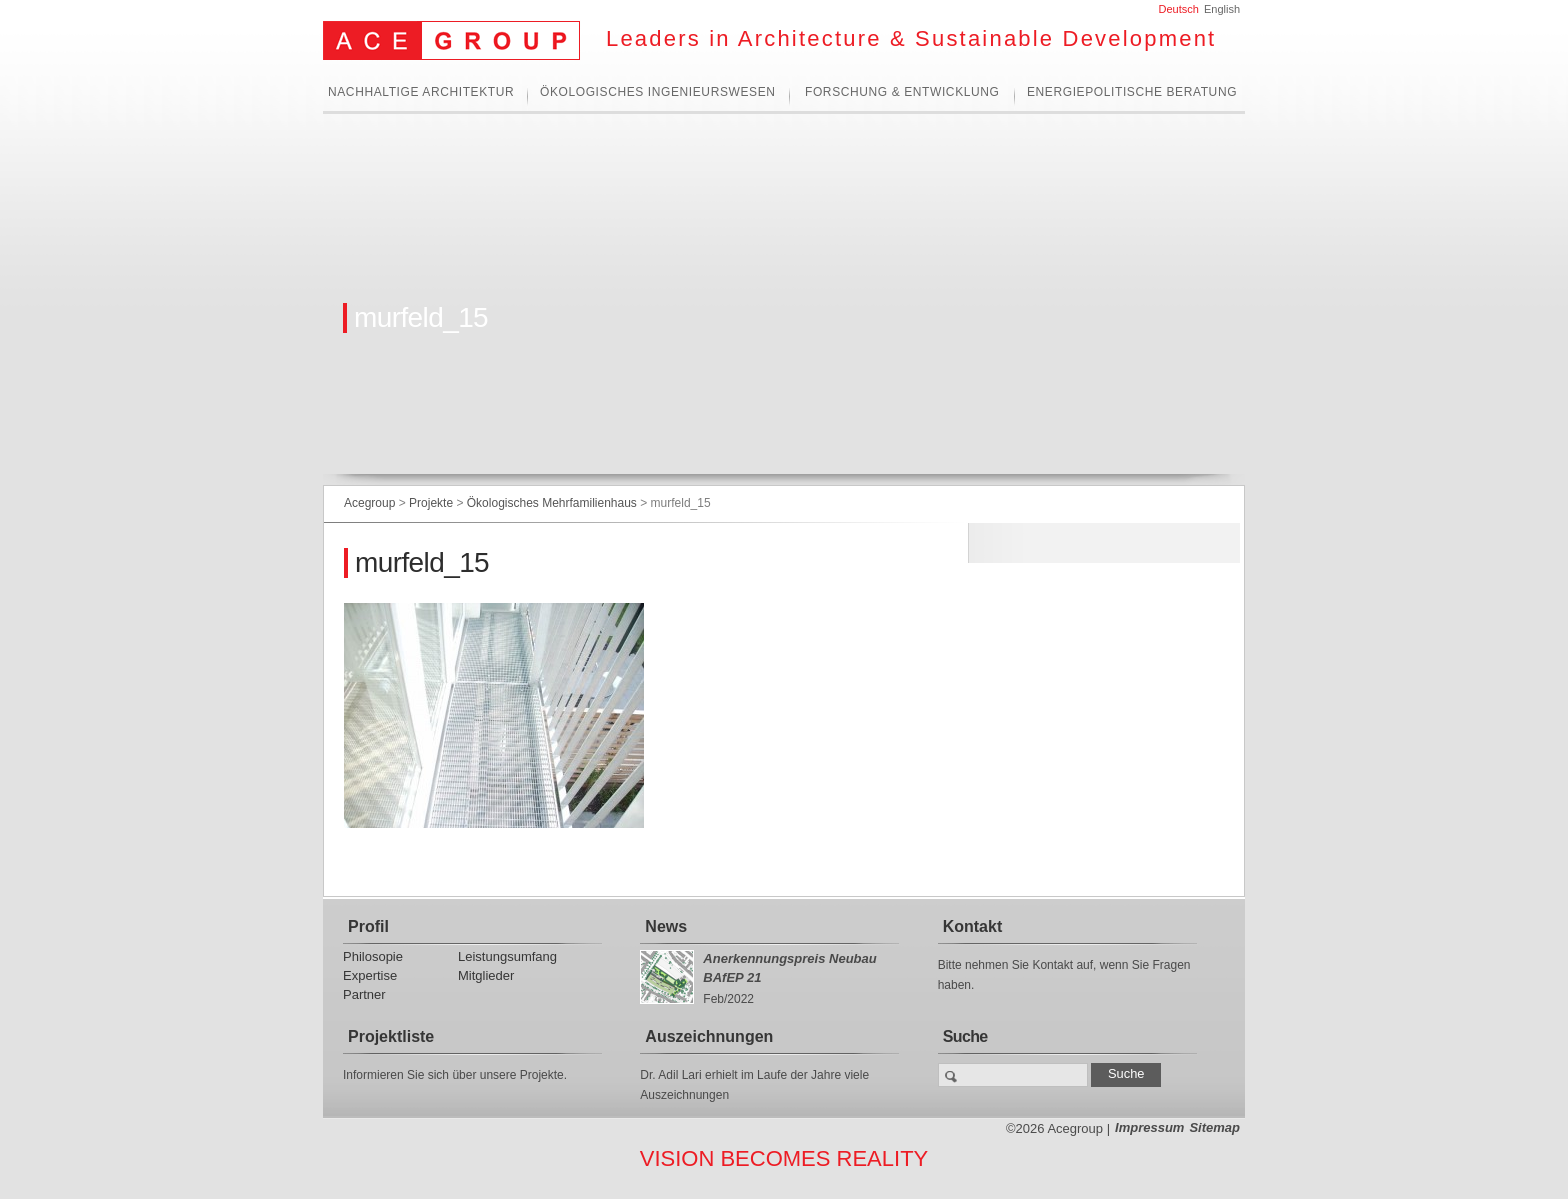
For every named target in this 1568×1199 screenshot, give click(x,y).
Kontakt (973, 926)
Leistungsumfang (507, 956)
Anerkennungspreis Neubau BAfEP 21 (789, 968)
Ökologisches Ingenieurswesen (658, 92)
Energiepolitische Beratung (1132, 92)
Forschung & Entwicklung (902, 92)
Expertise (370, 975)
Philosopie (373, 956)
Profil (368, 926)
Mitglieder (486, 975)
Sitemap (1214, 1127)
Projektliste (391, 1036)
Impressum (1149, 1127)
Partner (364, 994)
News (666, 926)
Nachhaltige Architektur (421, 92)
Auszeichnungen (709, 1036)
